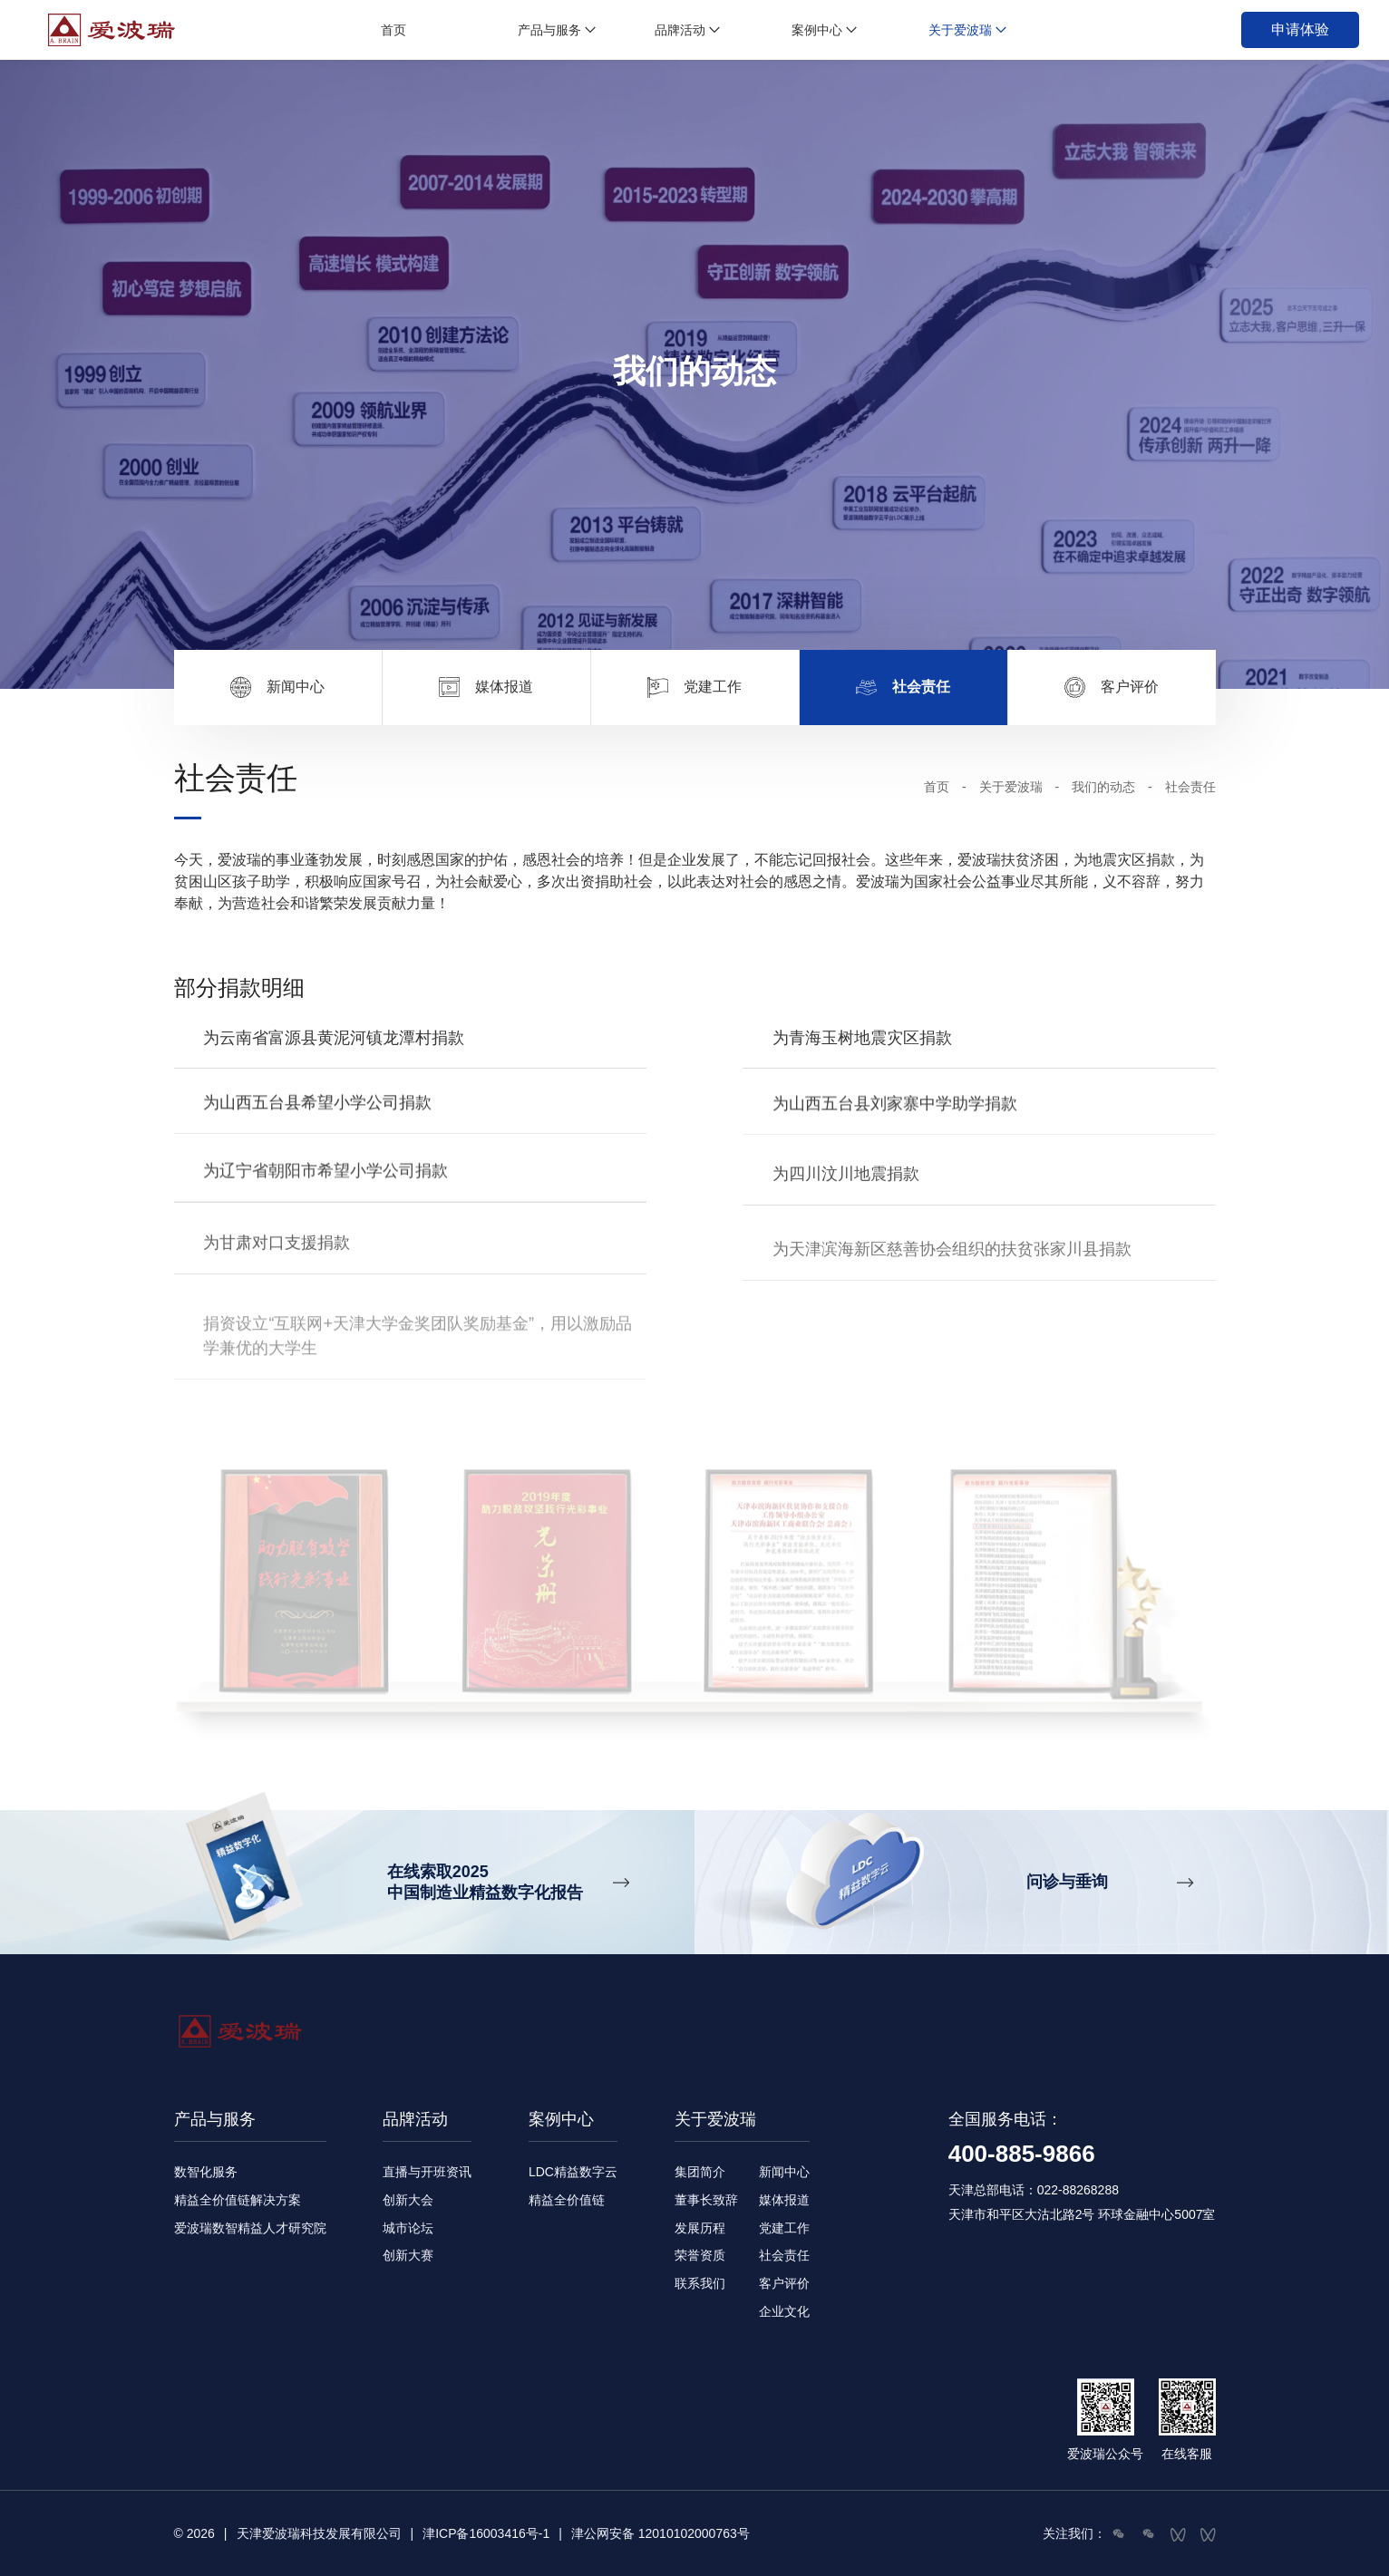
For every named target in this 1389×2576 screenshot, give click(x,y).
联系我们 (700, 2283)
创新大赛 (408, 2255)
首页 (393, 30)
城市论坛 (408, 2228)
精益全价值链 (567, 2200)
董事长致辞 (706, 2200)
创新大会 (408, 2200)
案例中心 (817, 30)
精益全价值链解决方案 (237, 2200)
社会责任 (784, 2255)
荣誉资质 (700, 2255)
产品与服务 (549, 30)
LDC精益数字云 (573, 2171)
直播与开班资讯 (427, 2171)
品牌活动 (680, 30)
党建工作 (784, 2228)
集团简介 (700, 2171)
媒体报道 (784, 2200)
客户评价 (784, 2283)
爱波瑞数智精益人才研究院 (250, 2228)
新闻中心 (784, 2171)
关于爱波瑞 (960, 30)
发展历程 (700, 2228)
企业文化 (784, 2311)
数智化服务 (206, 2171)
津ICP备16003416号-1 (486, 2533)
